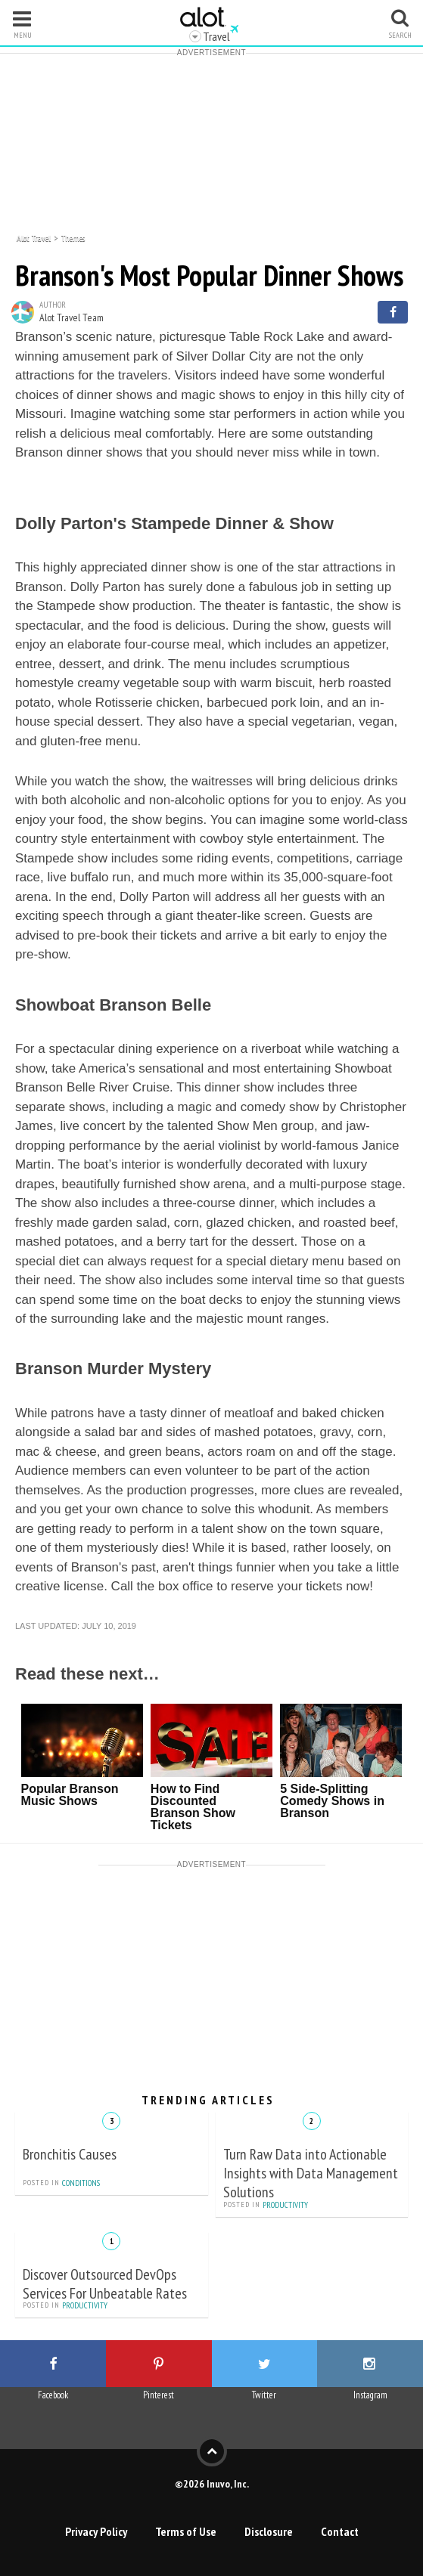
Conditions (81, 2182)
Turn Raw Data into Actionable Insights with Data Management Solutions (310, 2173)
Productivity (285, 2204)
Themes (73, 237)
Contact (340, 2531)
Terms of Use (185, 2531)
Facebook (53, 2395)
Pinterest (158, 2395)
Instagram (370, 2395)
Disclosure (268, 2531)
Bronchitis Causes (70, 2154)
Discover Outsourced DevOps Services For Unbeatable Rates (105, 2284)
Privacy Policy (96, 2531)
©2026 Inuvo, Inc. (212, 2483)
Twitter (264, 2395)
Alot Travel (34, 237)
